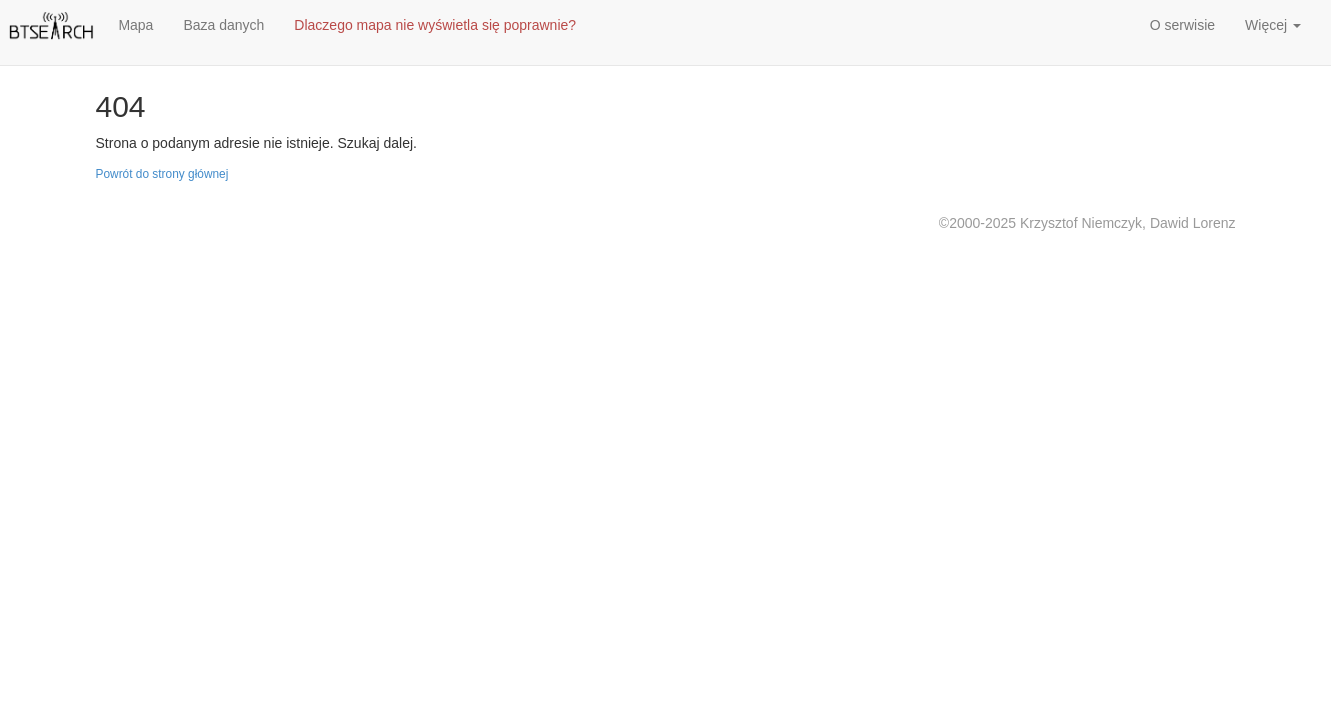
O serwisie (1182, 25)
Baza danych (223, 25)
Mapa (135, 25)
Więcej (1273, 25)
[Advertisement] (825, 30)
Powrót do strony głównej (162, 174)
